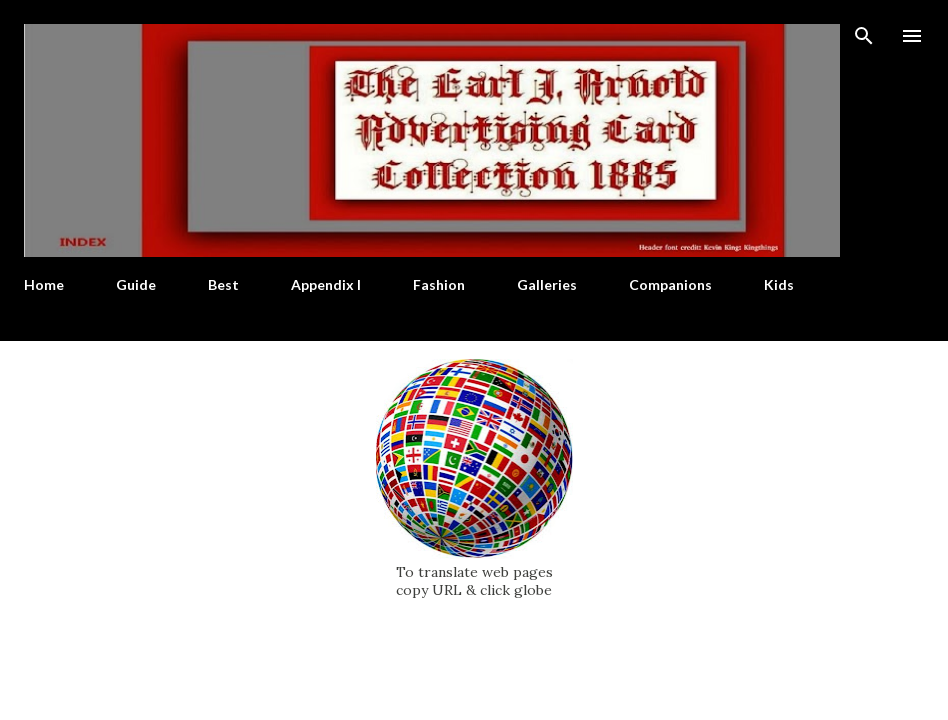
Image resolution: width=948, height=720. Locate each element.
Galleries (547, 284)
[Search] (864, 36)
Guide (136, 284)
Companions (670, 284)
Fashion (439, 284)
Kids (779, 284)
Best (223, 284)
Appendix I (326, 284)
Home (44, 284)
